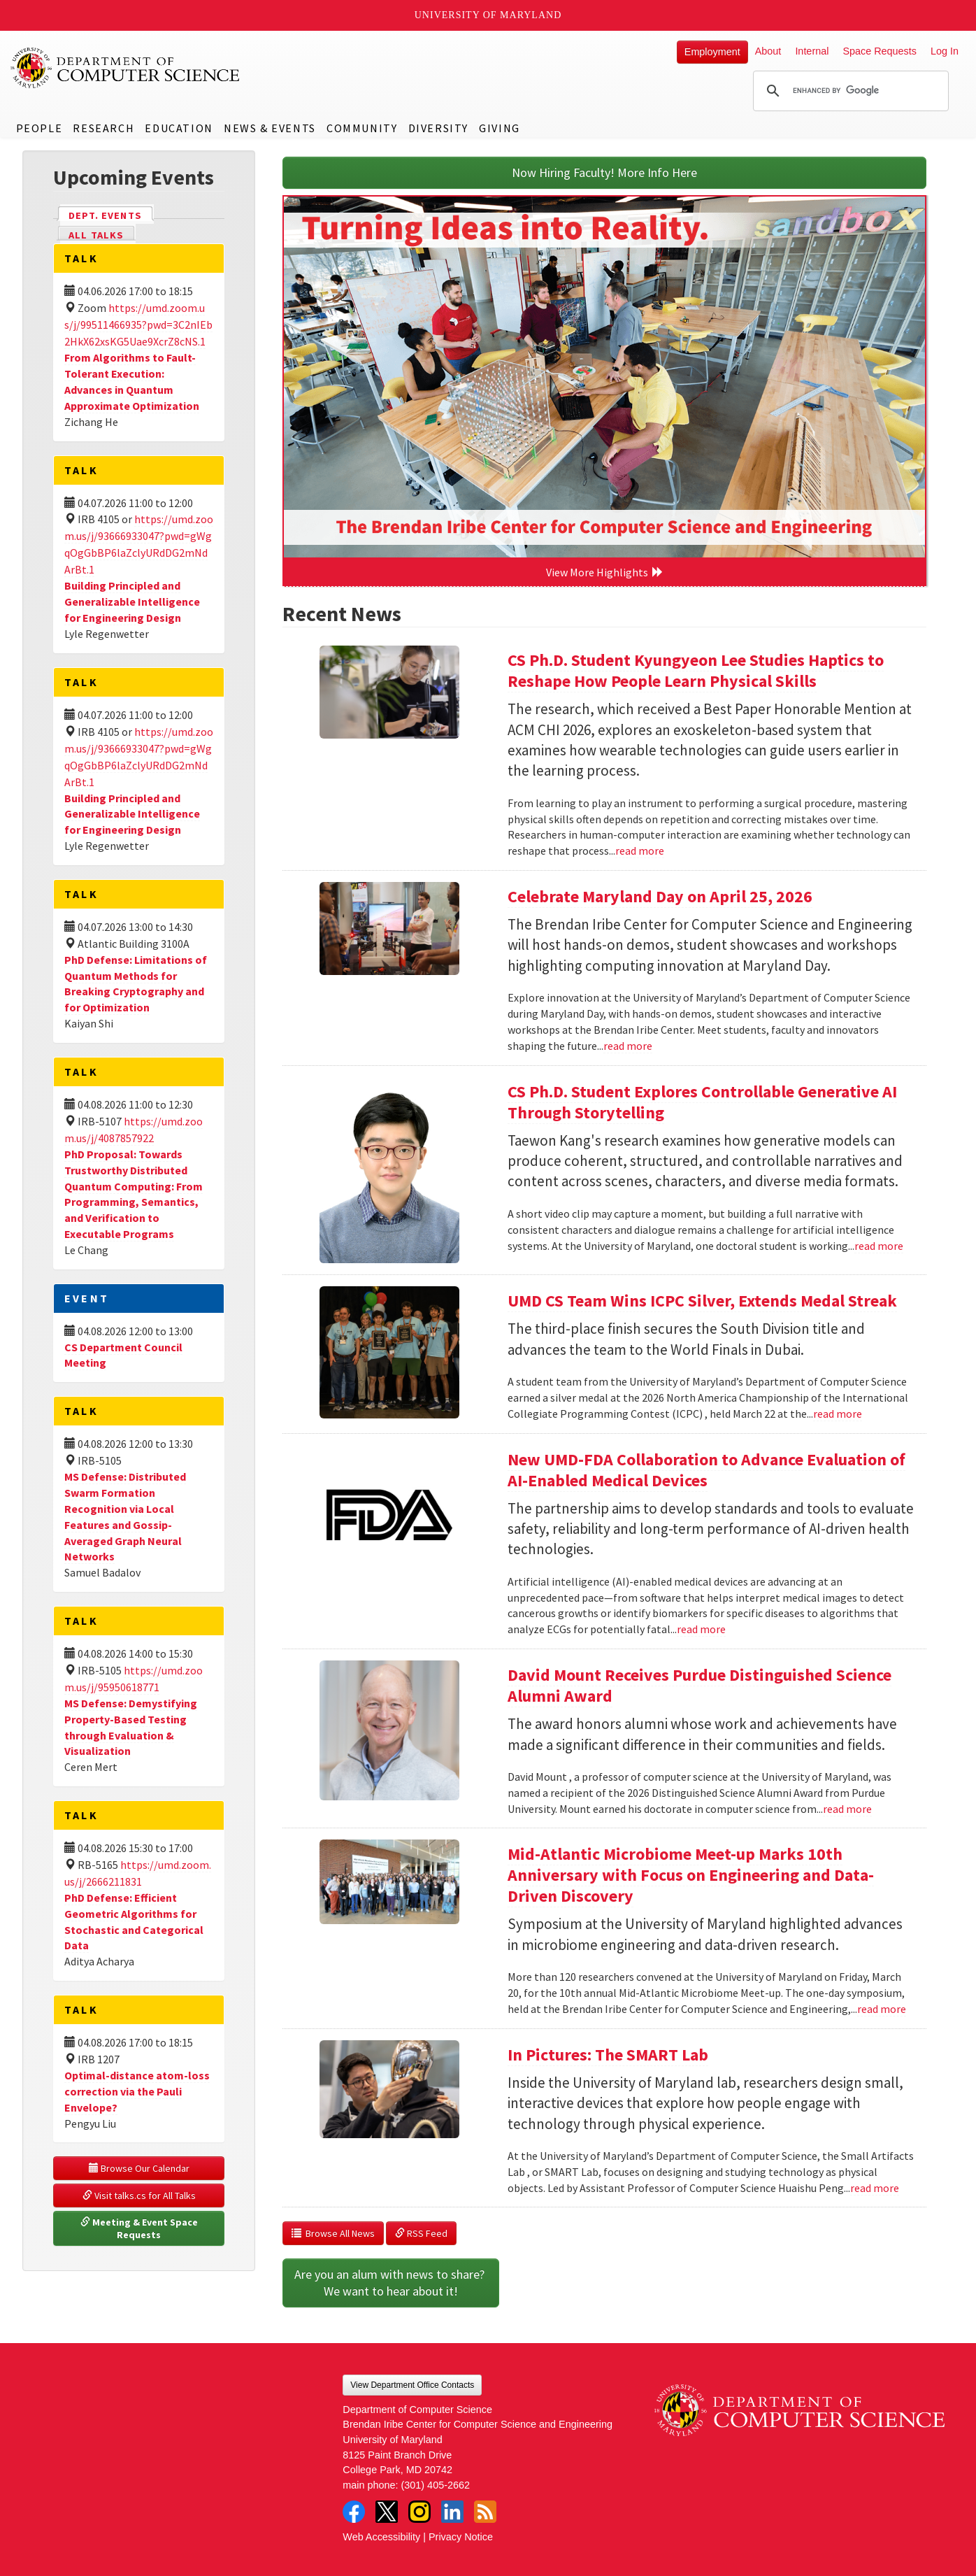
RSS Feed (421, 2233)
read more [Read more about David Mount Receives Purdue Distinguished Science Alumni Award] (847, 1809)
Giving (499, 128)
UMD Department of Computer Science (125, 68)
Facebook (354, 2511)
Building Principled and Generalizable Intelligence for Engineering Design (132, 601)
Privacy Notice (461, 2536)
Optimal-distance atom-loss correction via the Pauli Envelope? (137, 2091)
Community (361, 128)
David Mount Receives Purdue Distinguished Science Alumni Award (699, 1685)
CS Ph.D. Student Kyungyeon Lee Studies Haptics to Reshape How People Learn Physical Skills (696, 670)
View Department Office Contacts (412, 2385)
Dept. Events (111, 214)
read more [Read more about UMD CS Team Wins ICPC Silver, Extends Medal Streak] (837, 1414)
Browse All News (333, 2233)
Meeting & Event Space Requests (140, 2228)
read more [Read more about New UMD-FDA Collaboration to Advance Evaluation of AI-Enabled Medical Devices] (701, 1629)
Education (179, 128)
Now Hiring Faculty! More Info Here (604, 172)
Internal (811, 51)
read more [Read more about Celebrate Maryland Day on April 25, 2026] (627, 1046)
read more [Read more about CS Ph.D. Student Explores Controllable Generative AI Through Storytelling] (878, 1246)
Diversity (438, 128)
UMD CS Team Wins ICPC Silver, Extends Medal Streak (702, 1300)
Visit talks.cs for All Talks (139, 2195)
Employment (712, 51)
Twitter (386, 2511)
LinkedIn (452, 2511)
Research (103, 128)
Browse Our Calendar (139, 2168)
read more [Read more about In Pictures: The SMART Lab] (874, 2188)
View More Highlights (604, 572)
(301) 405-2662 (435, 2485)
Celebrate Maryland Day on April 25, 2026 (660, 896)
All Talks (96, 235)
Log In (945, 51)
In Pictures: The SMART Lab (608, 2054)
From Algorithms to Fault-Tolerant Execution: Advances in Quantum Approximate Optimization (131, 381)
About (768, 51)
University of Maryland (488, 15)
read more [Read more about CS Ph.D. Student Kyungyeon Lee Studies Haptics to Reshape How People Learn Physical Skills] (639, 851)
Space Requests (879, 51)
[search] (849, 91)
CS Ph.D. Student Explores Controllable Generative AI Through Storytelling (702, 1102)
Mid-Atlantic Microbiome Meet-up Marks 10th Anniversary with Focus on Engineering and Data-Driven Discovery (691, 1875)
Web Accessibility (381, 2536)
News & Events (270, 128)
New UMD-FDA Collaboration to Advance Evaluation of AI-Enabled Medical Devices (706, 1470)
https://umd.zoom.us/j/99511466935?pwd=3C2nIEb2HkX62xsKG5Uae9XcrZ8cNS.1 (138, 324)
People (39, 128)
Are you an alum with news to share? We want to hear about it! (390, 2282)
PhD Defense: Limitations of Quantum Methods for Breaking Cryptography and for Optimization (135, 984)
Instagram (419, 2511)
